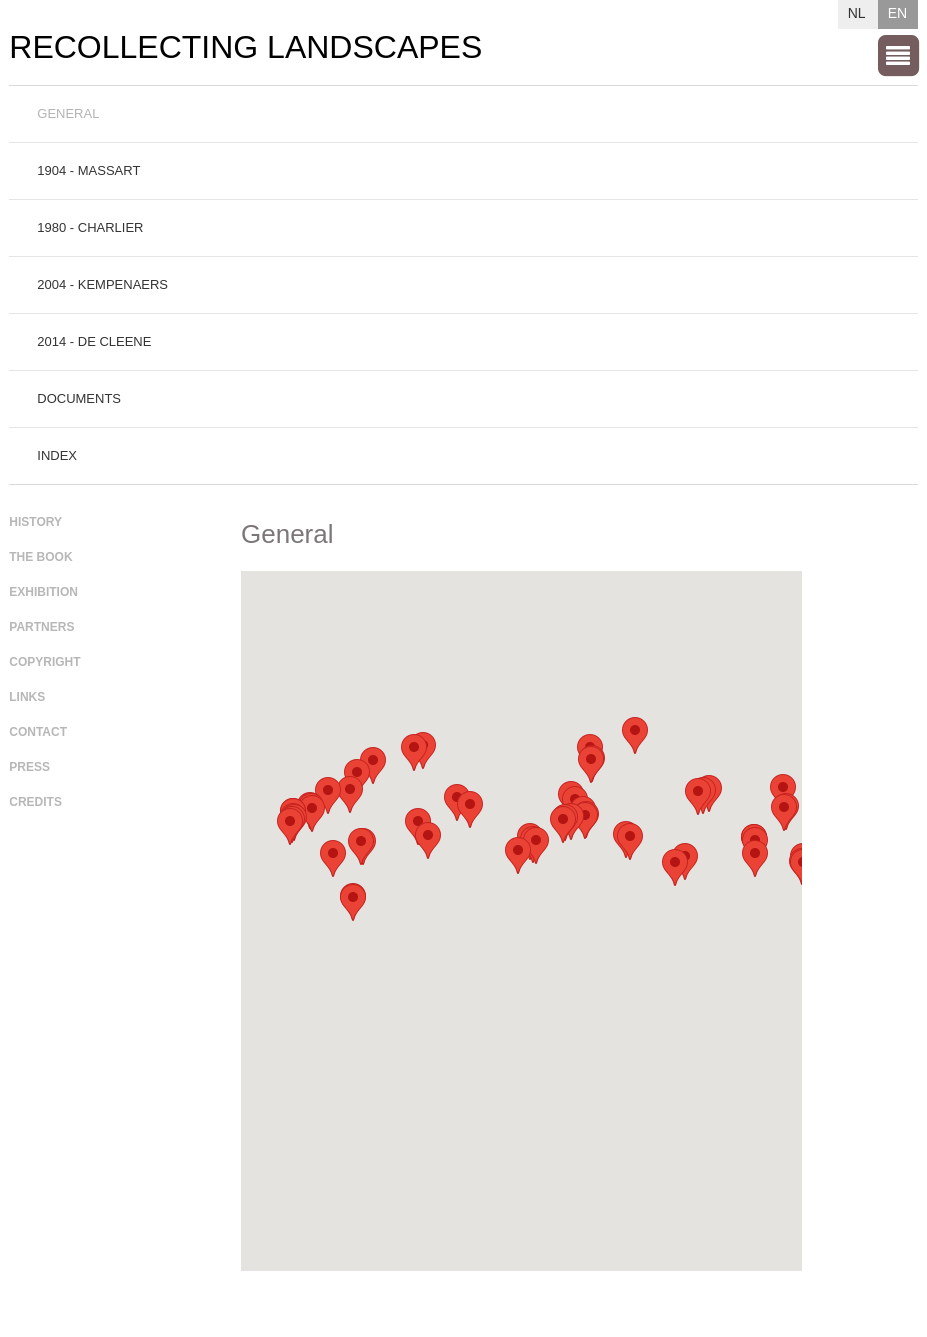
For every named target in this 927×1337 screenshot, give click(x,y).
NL (857, 13)
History (35, 522)
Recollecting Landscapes (245, 47)
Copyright (44, 662)
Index (57, 455)
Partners (41, 627)
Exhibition (43, 592)
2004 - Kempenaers (102, 284)
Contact (38, 732)
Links (27, 697)
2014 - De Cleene (94, 341)
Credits (35, 802)
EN (897, 13)
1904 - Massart (88, 170)
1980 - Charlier (90, 227)
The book (40, 557)
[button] (591, 764)
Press (29, 767)
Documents (79, 398)
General (68, 113)
